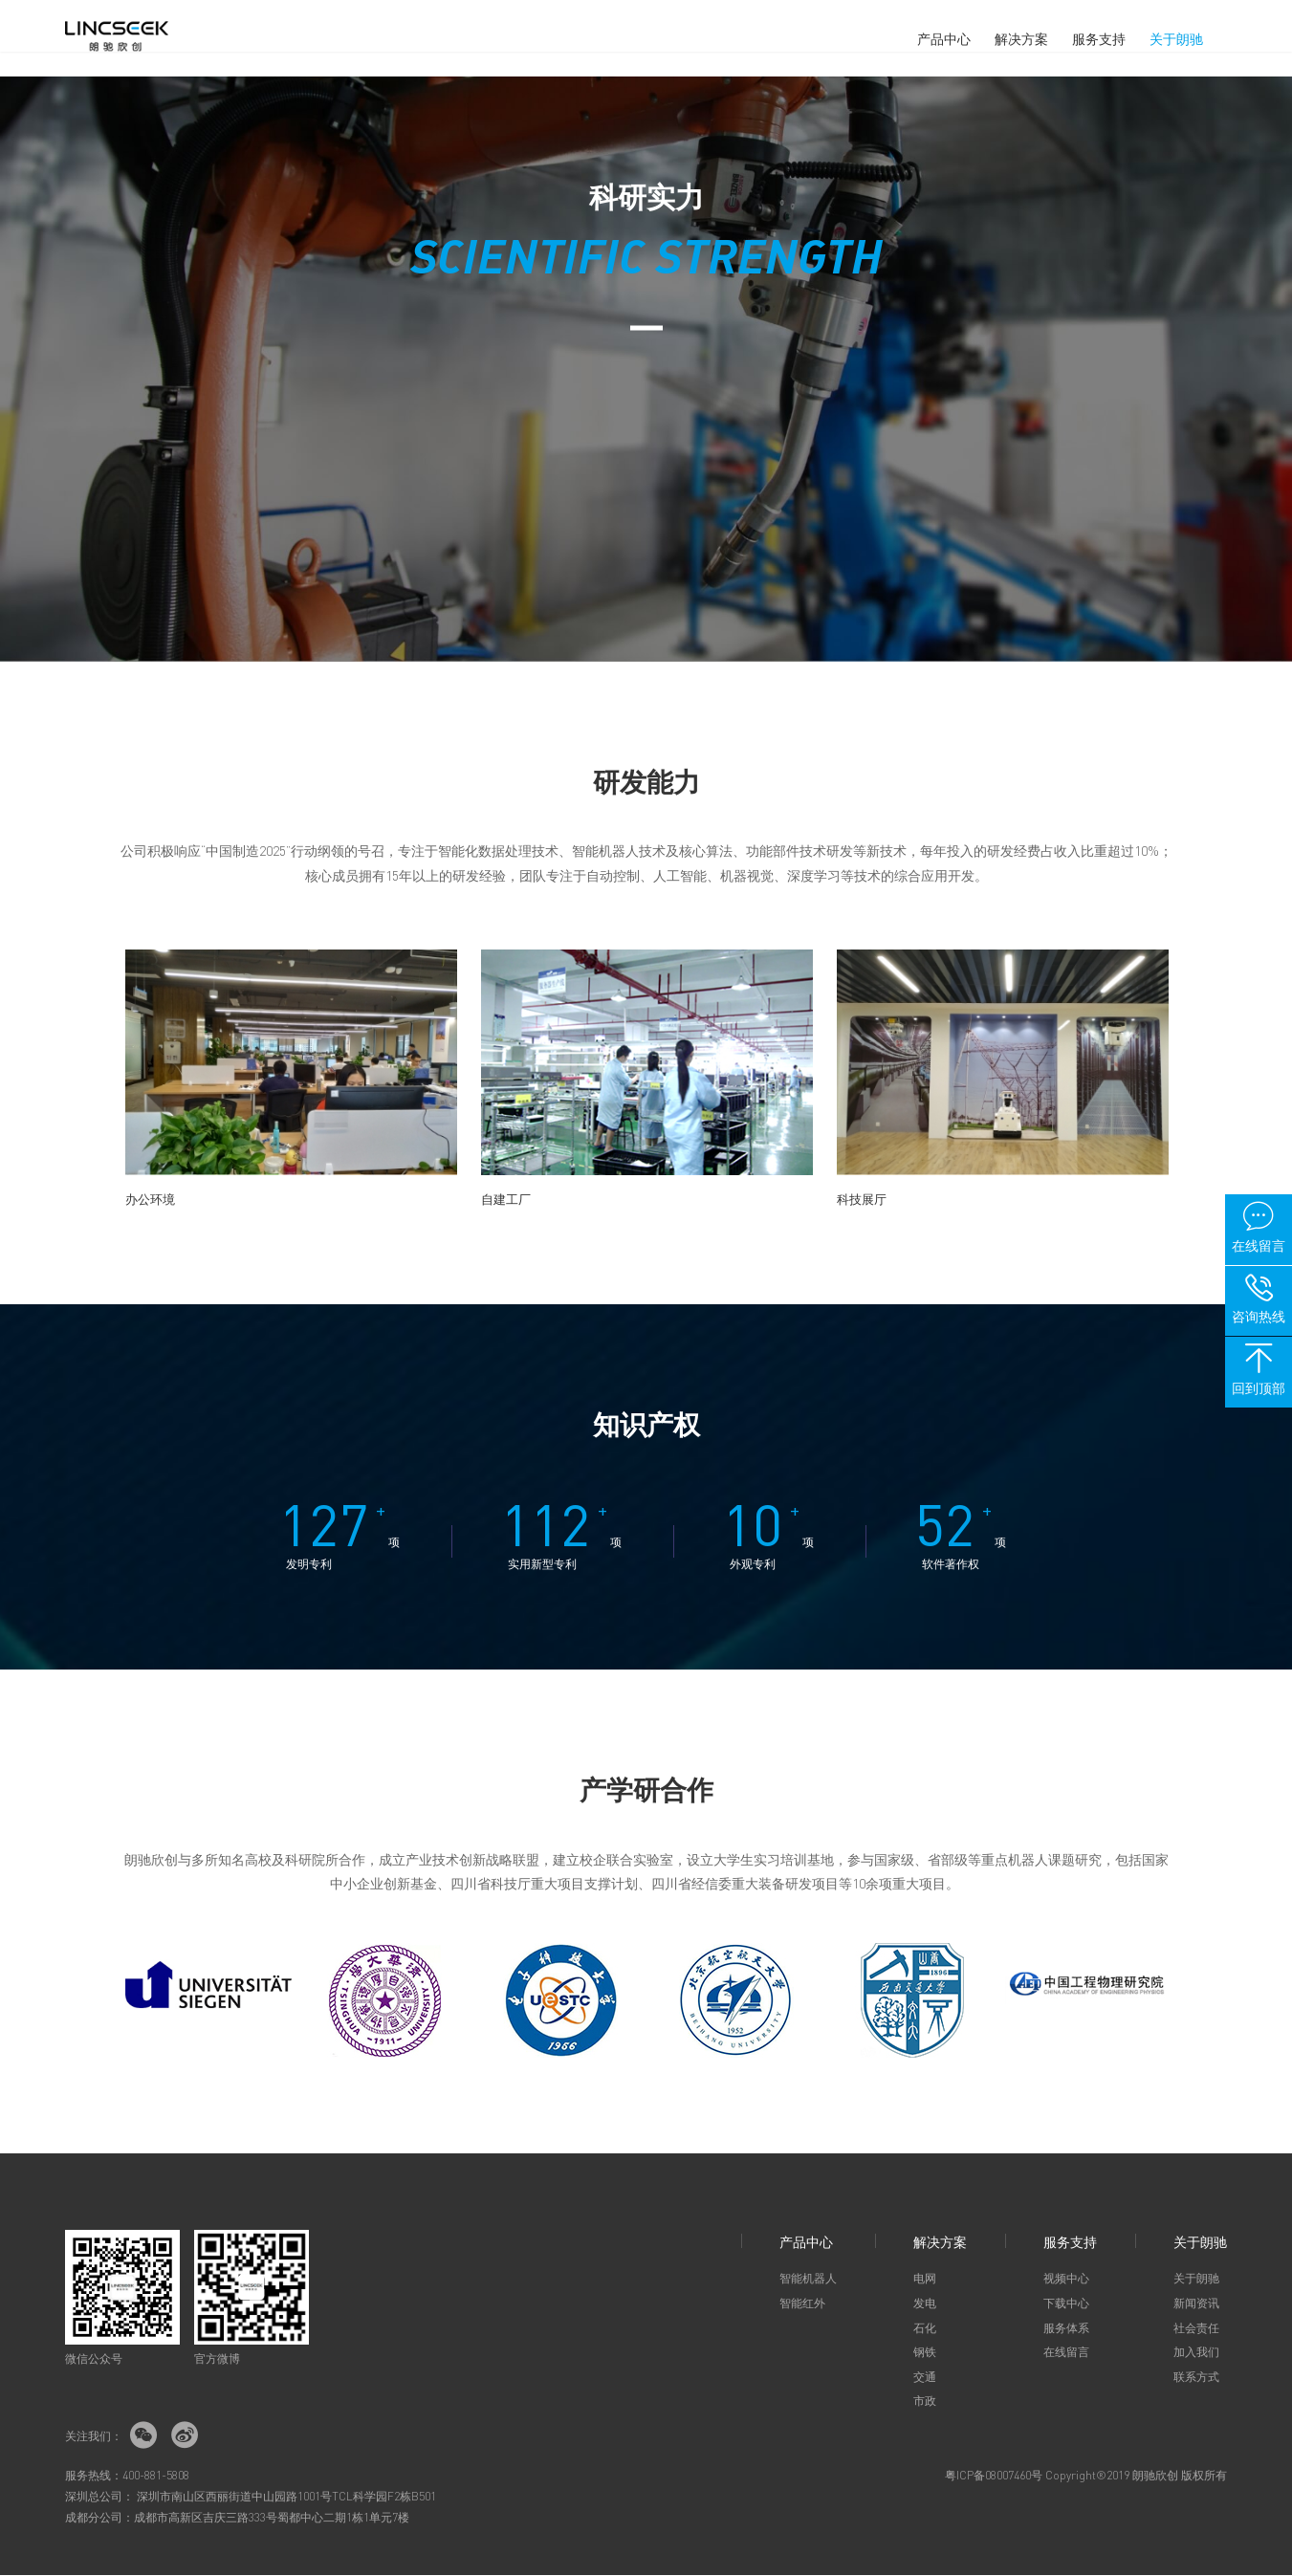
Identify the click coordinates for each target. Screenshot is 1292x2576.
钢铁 (924, 2353)
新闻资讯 (1196, 2304)
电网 (924, 2279)
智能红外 (802, 2304)
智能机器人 (808, 2279)
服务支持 (1099, 38)
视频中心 (1066, 2279)
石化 (924, 2329)
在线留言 (1066, 2353)
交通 (924, 2377)
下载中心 (1066, 2304)
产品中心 (944, 38)
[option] (291, 1073)
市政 (924, 2401)
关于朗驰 (1176, 38)
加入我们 (1196, 2353)
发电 (924, 2304)
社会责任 (1196, 2329)
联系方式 (1196, 2377)
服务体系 (1066, 2329)
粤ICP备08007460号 (993, 2476)
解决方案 (1021, 38)
